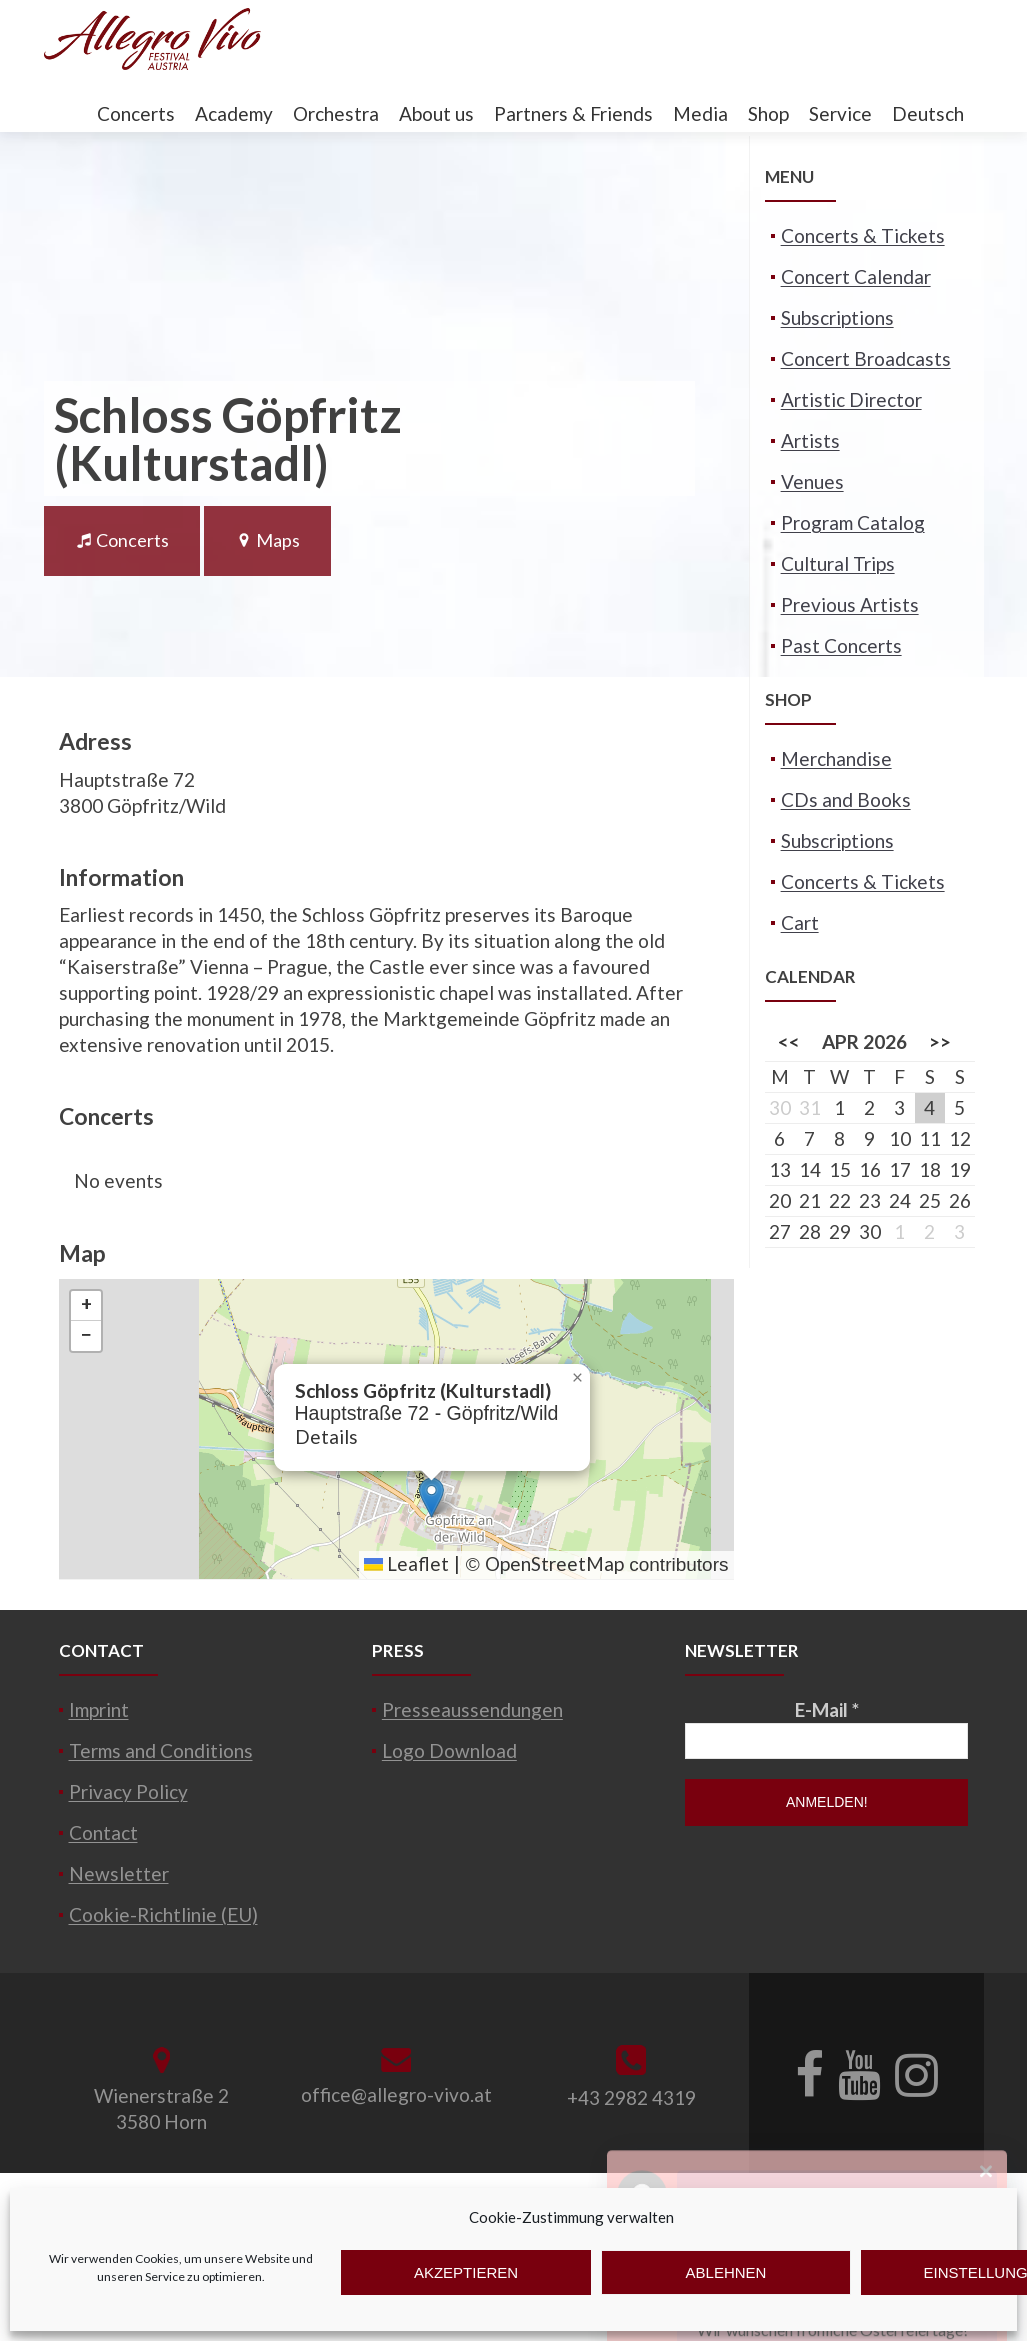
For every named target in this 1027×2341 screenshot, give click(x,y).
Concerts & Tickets (863, 235)
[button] (431, 1497)
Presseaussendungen (472, 1709)
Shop (768, 113)
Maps (267, 540)
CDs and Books (846, 799)
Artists (810, 440)
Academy (234, 113)
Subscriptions (837, 317)
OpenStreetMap (554, 1563)
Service (840, 113)
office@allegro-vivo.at (396, 2094)
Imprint (99, 1709)
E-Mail (827, 1709)
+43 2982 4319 (631, 2097)
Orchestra (336, 113)
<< (789, 1041)
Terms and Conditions (161, 1750)
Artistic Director (851, 399)
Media (700, 113)
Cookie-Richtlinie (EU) (163, 1914)
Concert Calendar (856, 276)
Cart (800, 922)
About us (436, 113)
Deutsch (928, 113)
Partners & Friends (573, 113)
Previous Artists (850, 604)
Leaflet (406, 1563)
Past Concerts (841, 645)
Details (326, 1436)
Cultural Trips (838, 563)
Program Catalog (853, 522)
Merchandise (836, 758)
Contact (103, 1832)
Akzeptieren (466, 2272)
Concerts (136, 113)
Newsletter (119, 1873)
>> (940, 1041)
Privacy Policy (128, 1791)
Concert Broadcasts (866, 358)
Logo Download (449, 1750)
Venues (812, 481)
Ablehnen (726, 2272)
